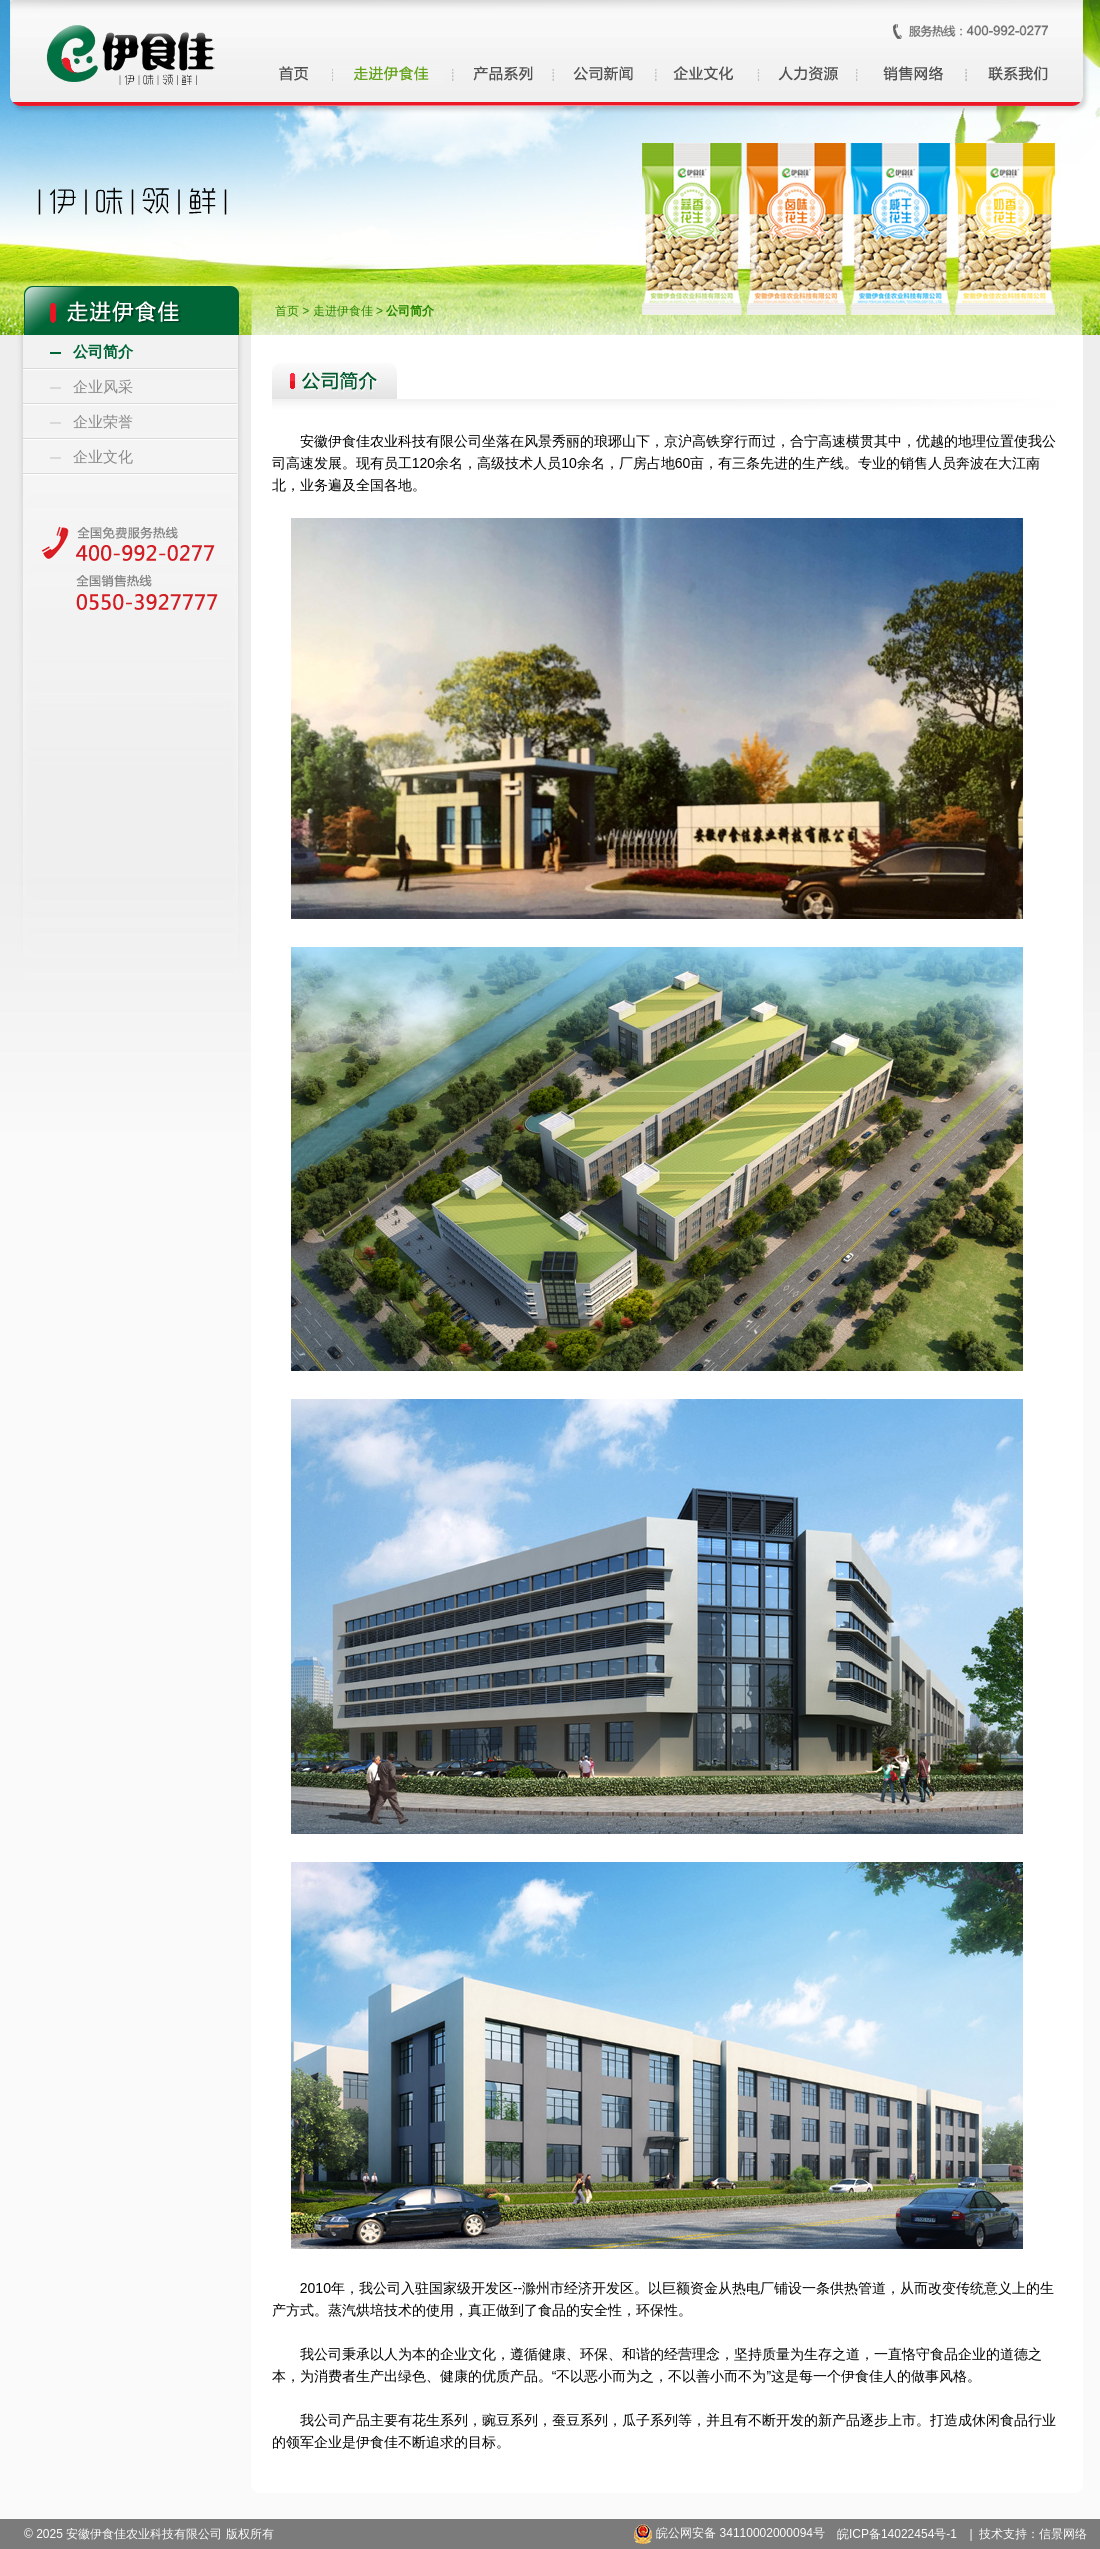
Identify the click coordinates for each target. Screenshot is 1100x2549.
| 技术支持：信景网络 (1029, 2534)
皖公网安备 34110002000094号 (729, 2533)
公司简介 (103, 352)
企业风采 (103, 387)
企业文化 (103, 457)
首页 (287, 311)
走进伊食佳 (343, 311)
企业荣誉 (103, 422)
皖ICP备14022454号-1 (897, 2534)
